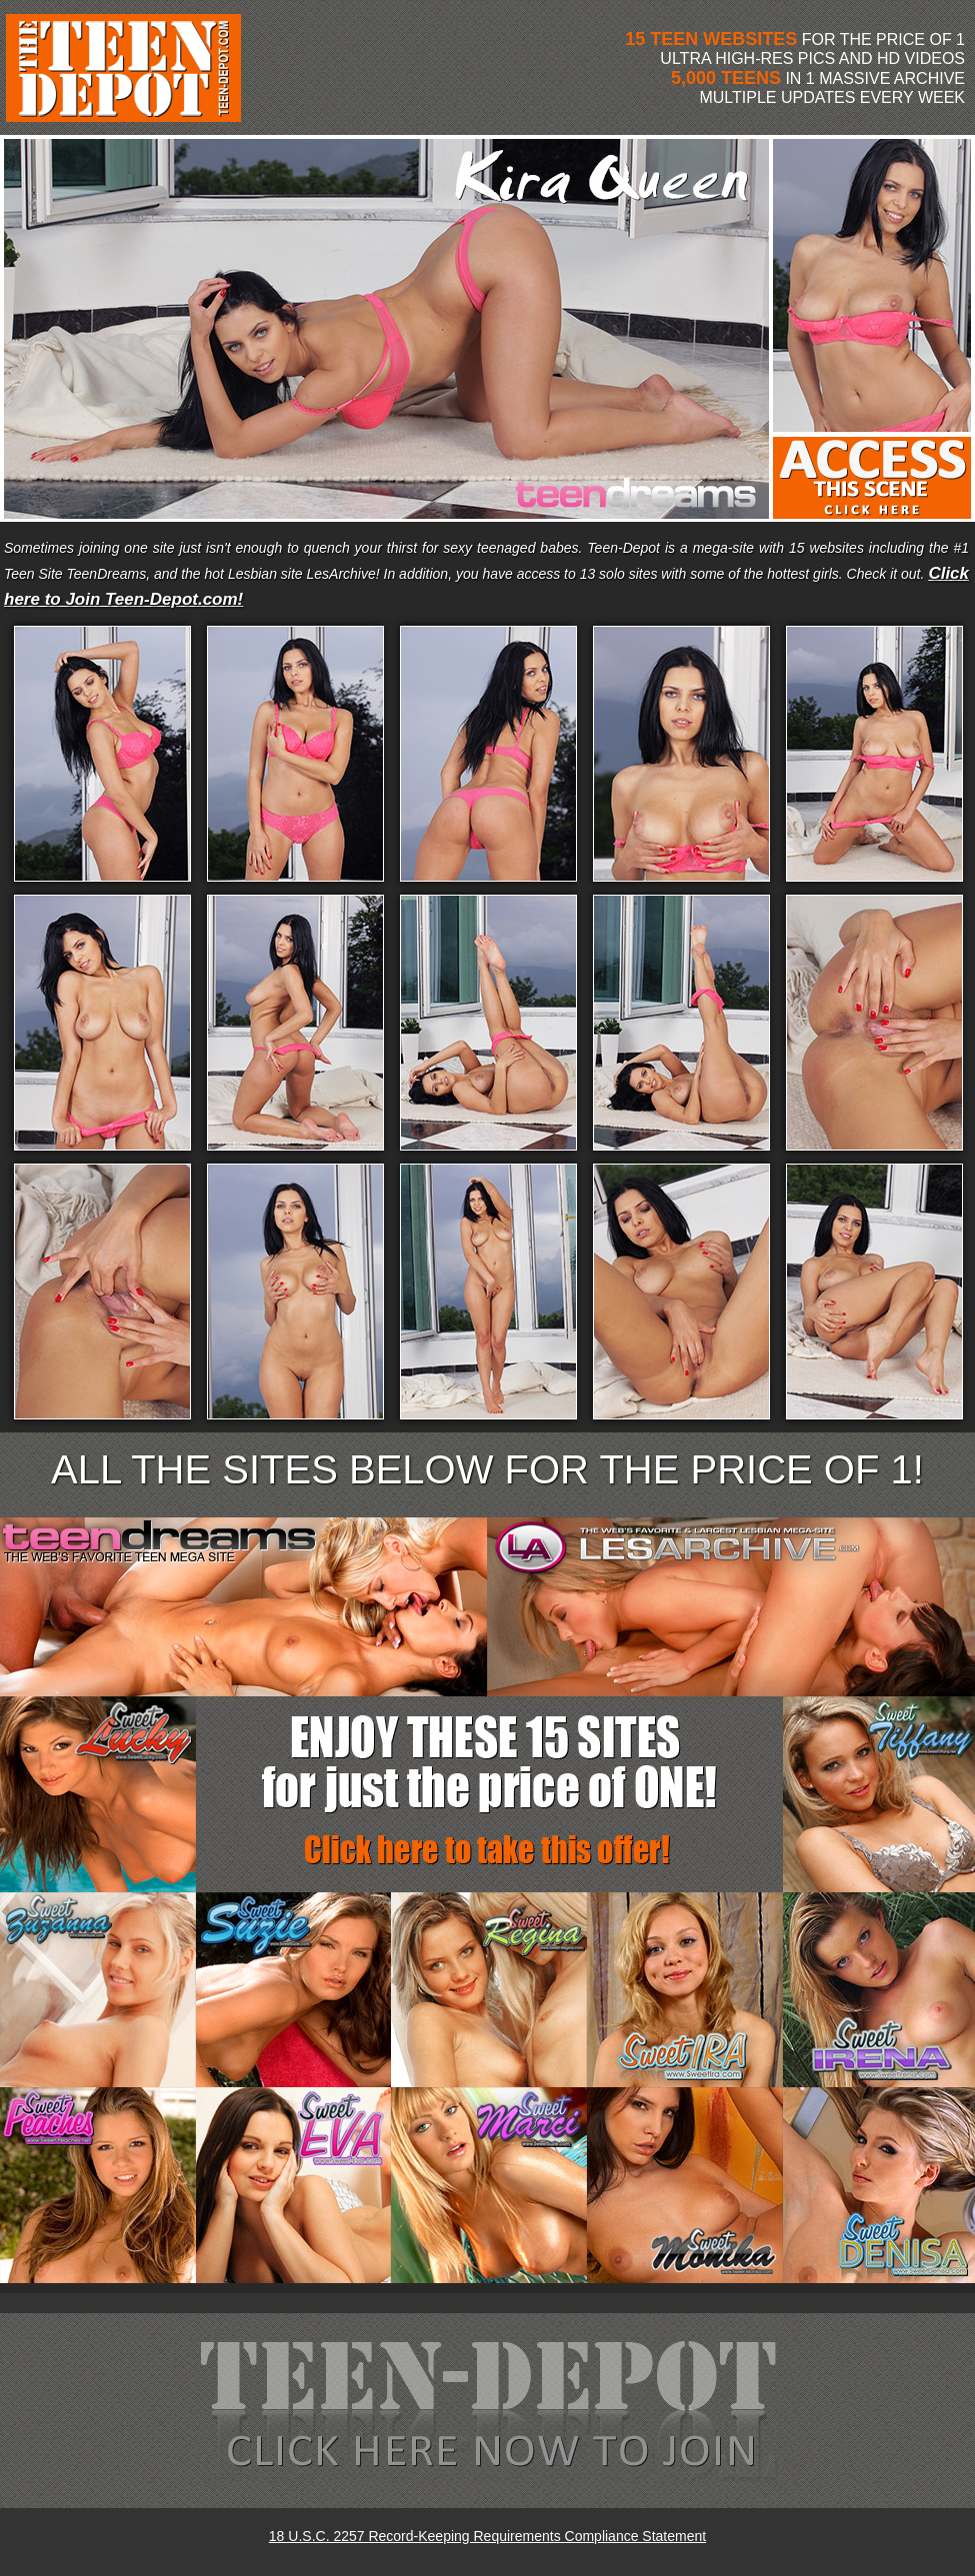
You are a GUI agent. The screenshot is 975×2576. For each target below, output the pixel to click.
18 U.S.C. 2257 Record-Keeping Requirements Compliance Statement (487, 2536)
